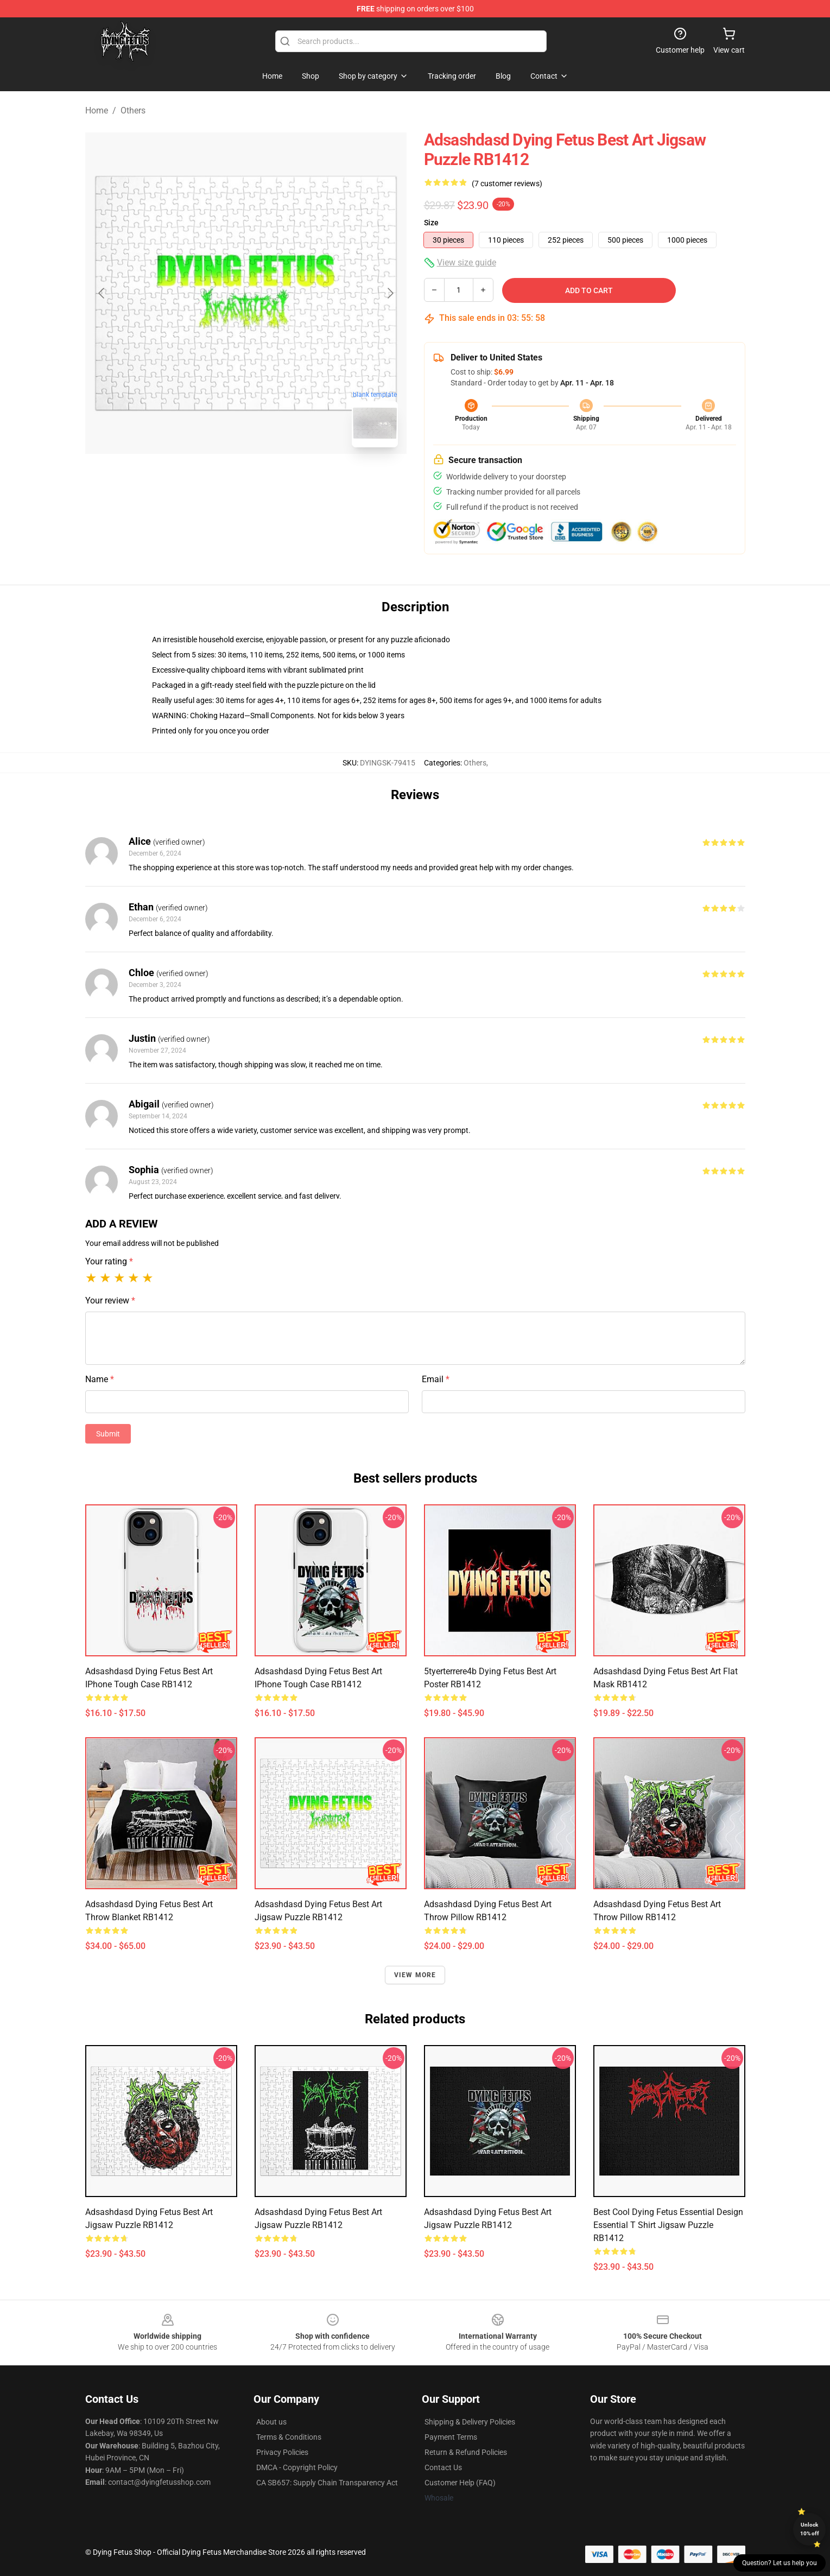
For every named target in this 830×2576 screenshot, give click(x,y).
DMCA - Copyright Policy (297, 2467)
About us (271, 2421)
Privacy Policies (282, 2452)
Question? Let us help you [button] (779, 2563)
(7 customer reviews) (507, 183)
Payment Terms (450, 2437)
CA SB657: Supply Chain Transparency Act (327, 2482)
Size (431, 222)
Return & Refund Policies (465, 2452)
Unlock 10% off (809, 2529)
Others (133, 110)
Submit (108, 1433)
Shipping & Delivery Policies (469, 2421)
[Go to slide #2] (274, 479)
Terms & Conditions (288, 2437)
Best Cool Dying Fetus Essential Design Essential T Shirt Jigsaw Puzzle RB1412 (668, 2225)
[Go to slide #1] (218, 479)
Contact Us (443, 2467)
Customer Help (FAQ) (460, 2482)
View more (415, 1975)
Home (96, 110)
